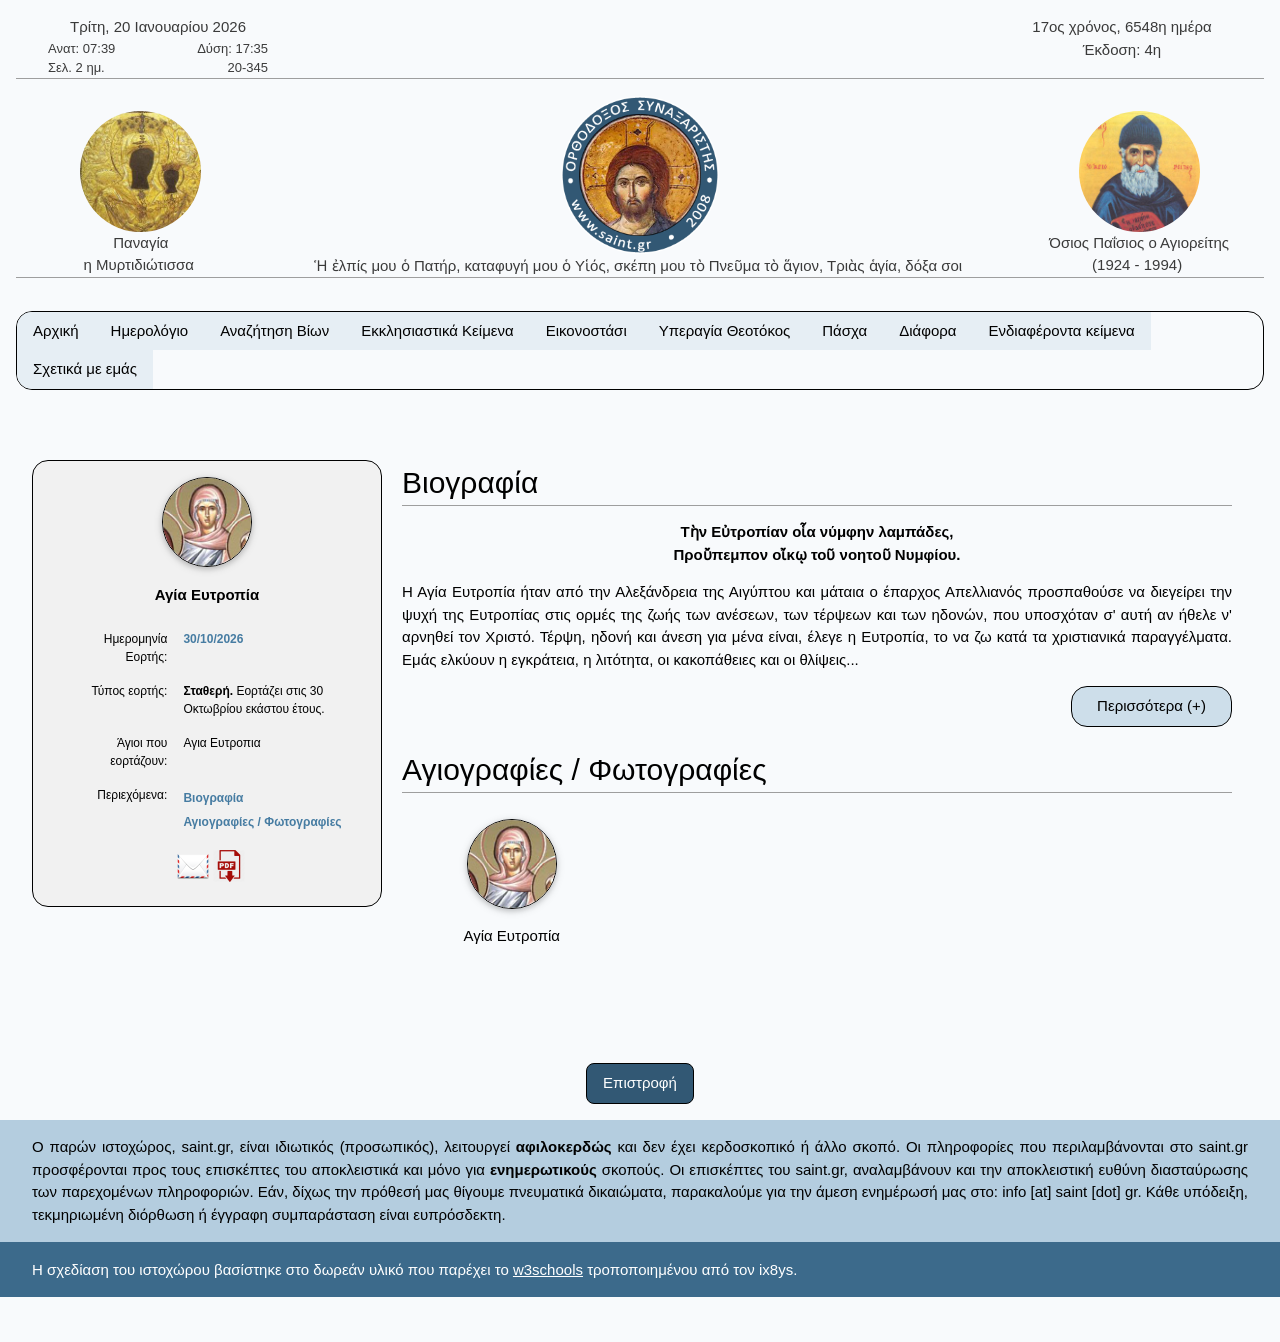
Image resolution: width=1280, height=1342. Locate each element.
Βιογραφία (213, 798)
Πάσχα (844, 330)
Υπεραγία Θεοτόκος (725, 330)
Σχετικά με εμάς (85, 368)
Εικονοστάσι (586, 330)
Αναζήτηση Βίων (274, 330)
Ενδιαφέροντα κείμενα (1062, 330)
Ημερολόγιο (150, 330)
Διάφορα (927, 330)
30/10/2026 (213, 639)
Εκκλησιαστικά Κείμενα (437, 330)
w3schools (548, 1269)
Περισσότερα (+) (1151, 705)
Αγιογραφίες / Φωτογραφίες (262, 822)
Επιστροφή (640, 1082)
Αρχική (56, 330)
